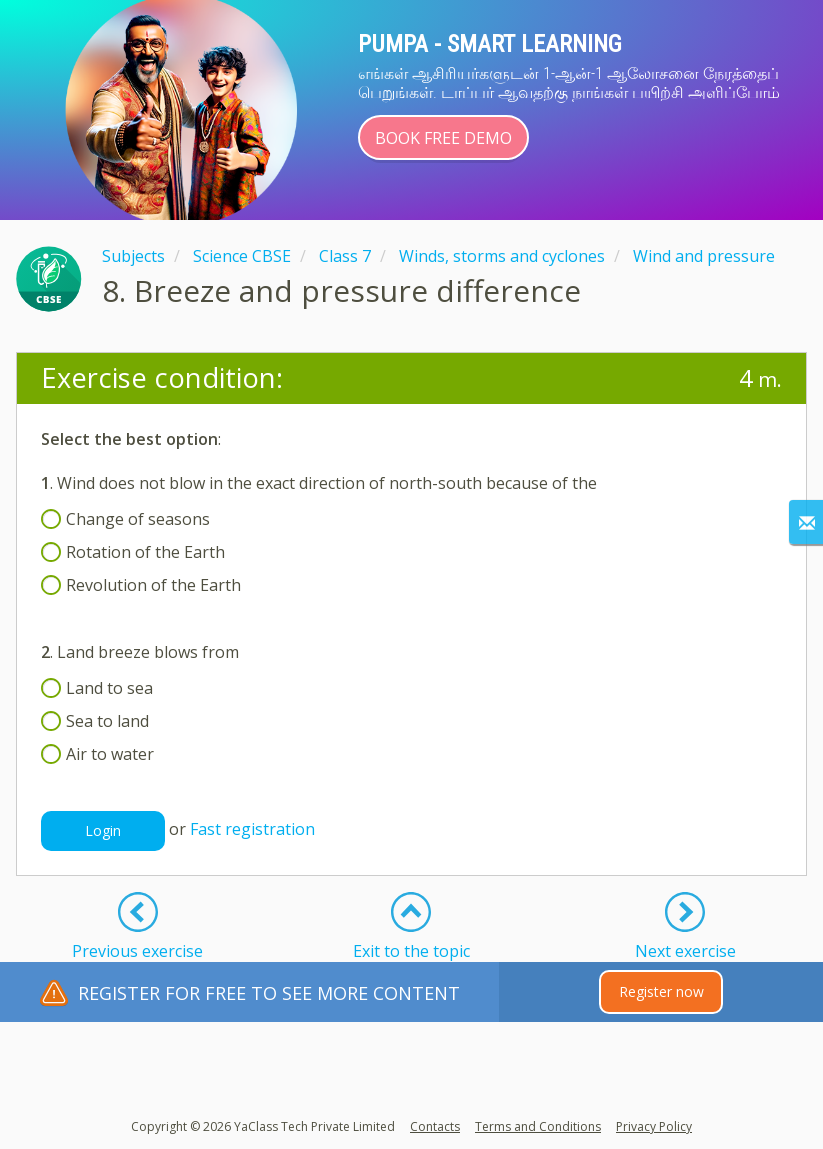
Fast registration (252, 830)
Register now (661, 991)
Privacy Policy (654, 1126)
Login (103, 830)
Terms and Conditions (538, 1126)
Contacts (435, 1126)
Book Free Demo (443, 138)
